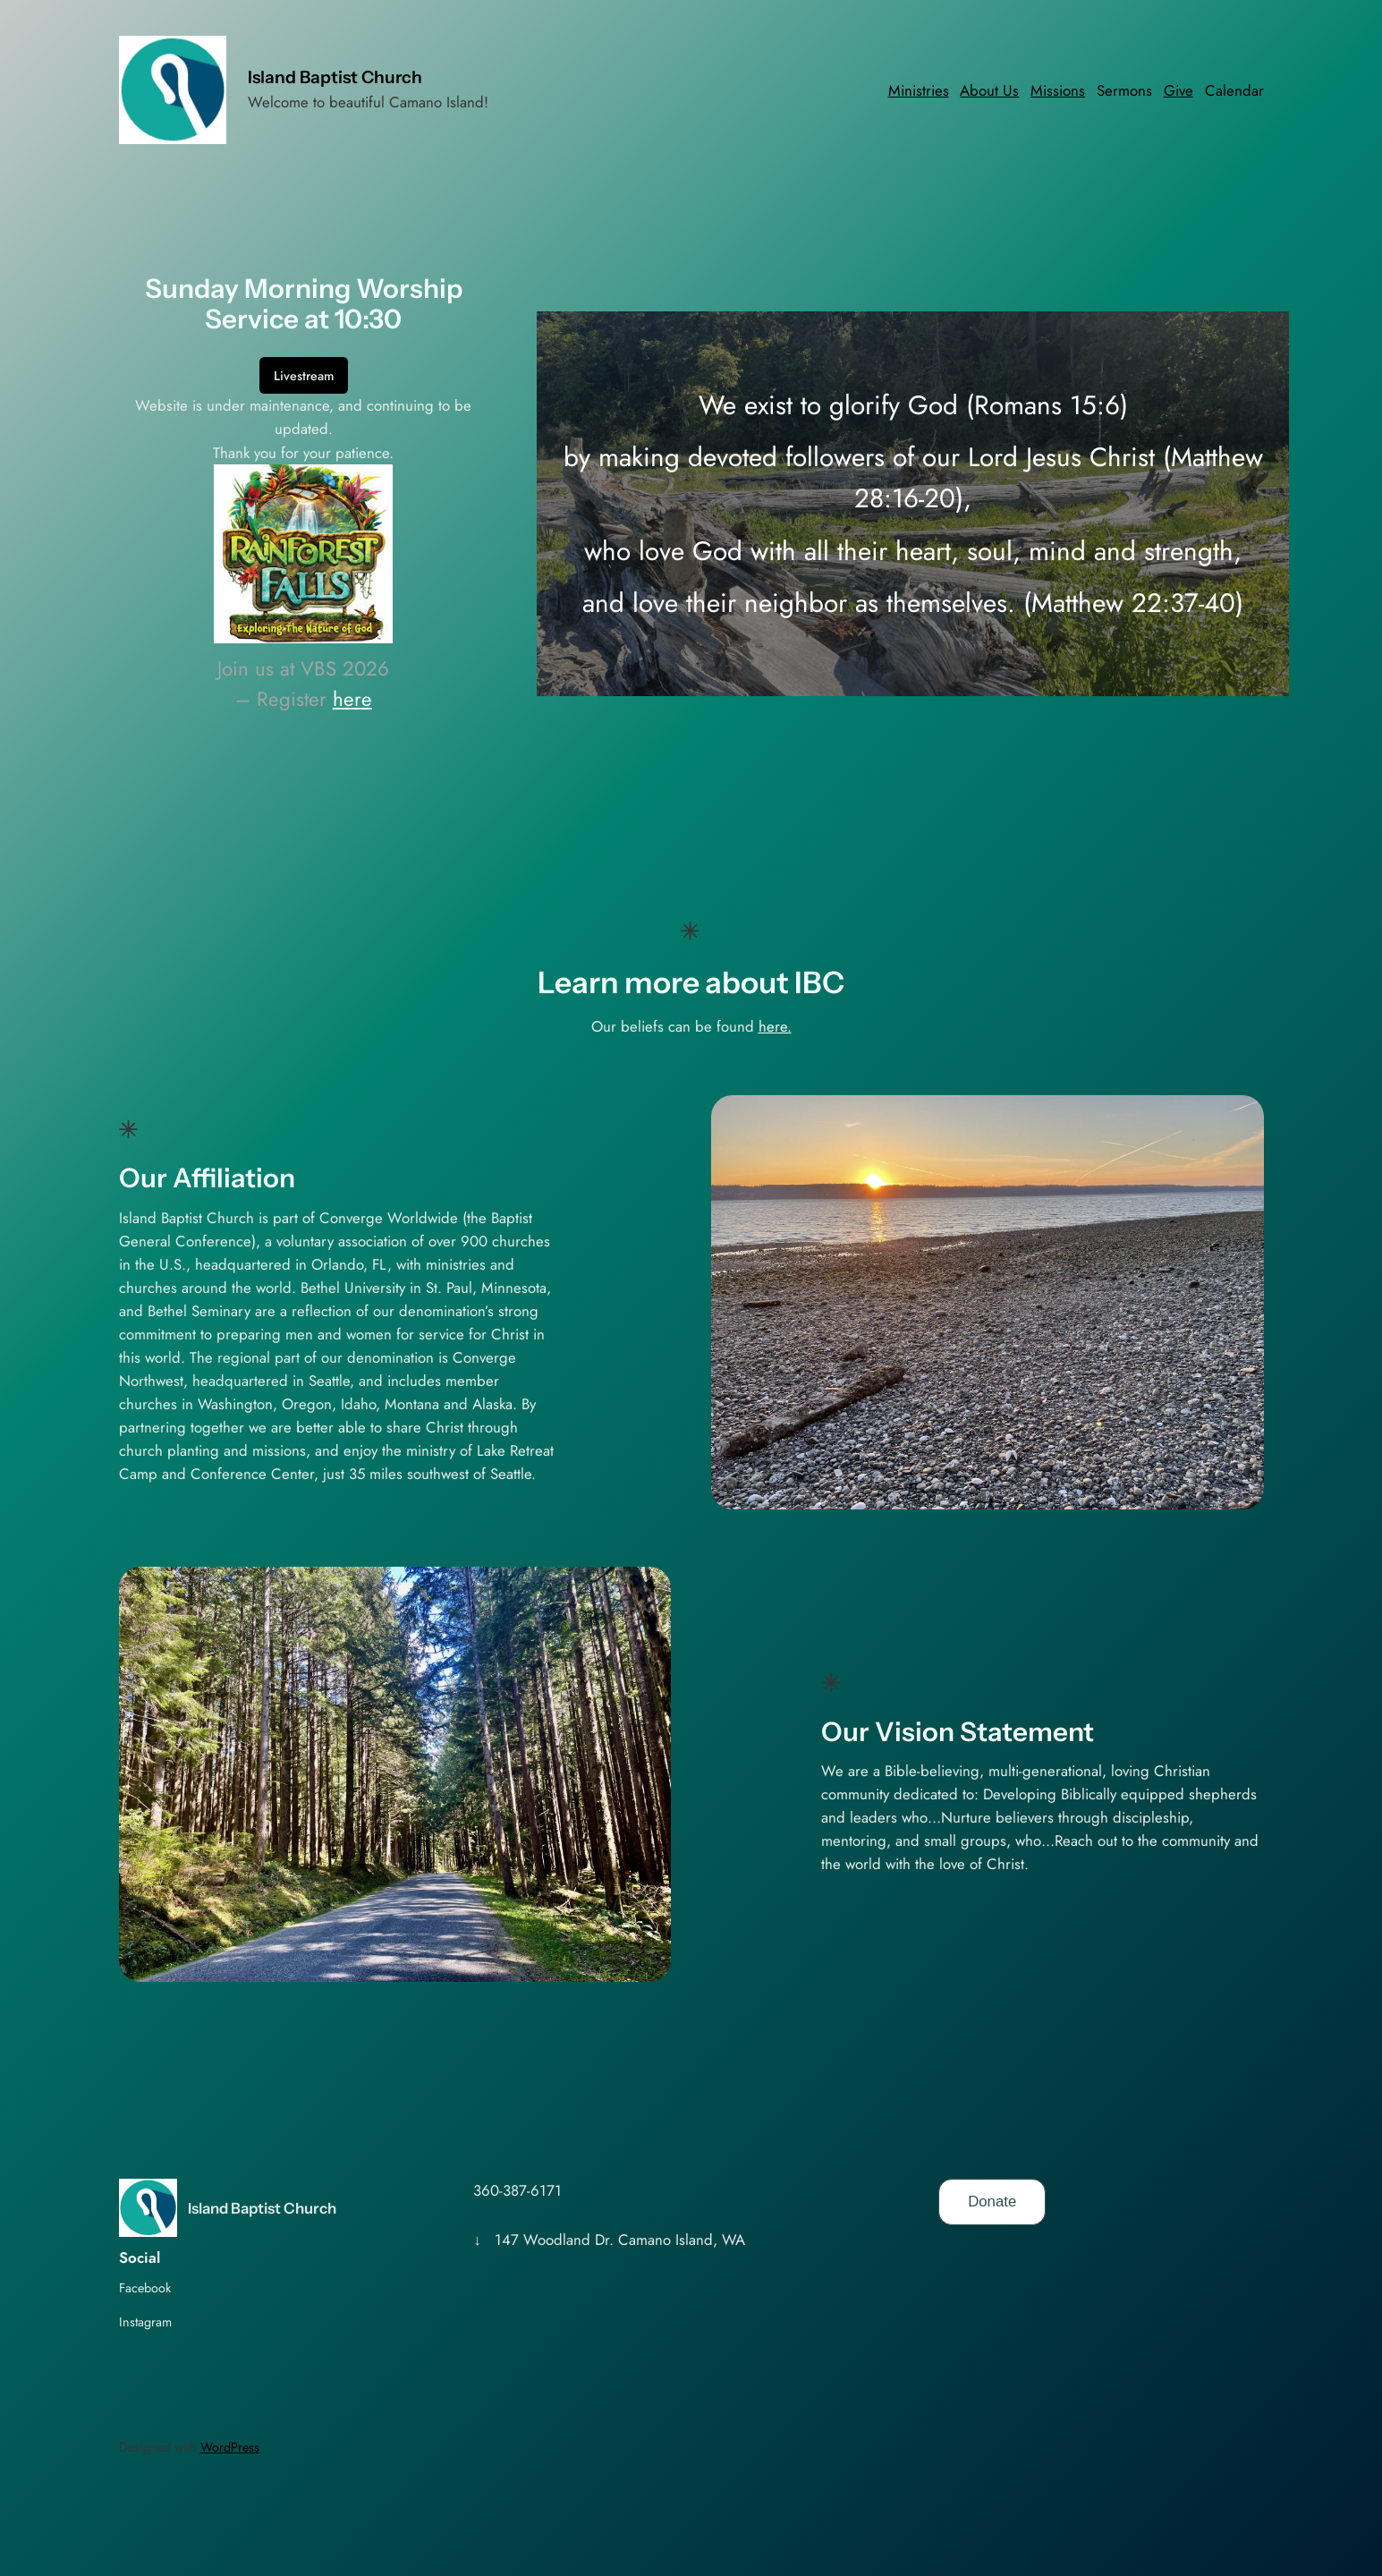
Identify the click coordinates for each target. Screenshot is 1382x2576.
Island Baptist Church (335, 77)
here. (775, 1026)
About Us (989, 90)
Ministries (918, 90)
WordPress (229, 2447)
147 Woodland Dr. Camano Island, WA (620, 2239)
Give (1178, 90)
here (352, 698)
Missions (1057, 90)
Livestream (304, 376)
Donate (992, 2201)
